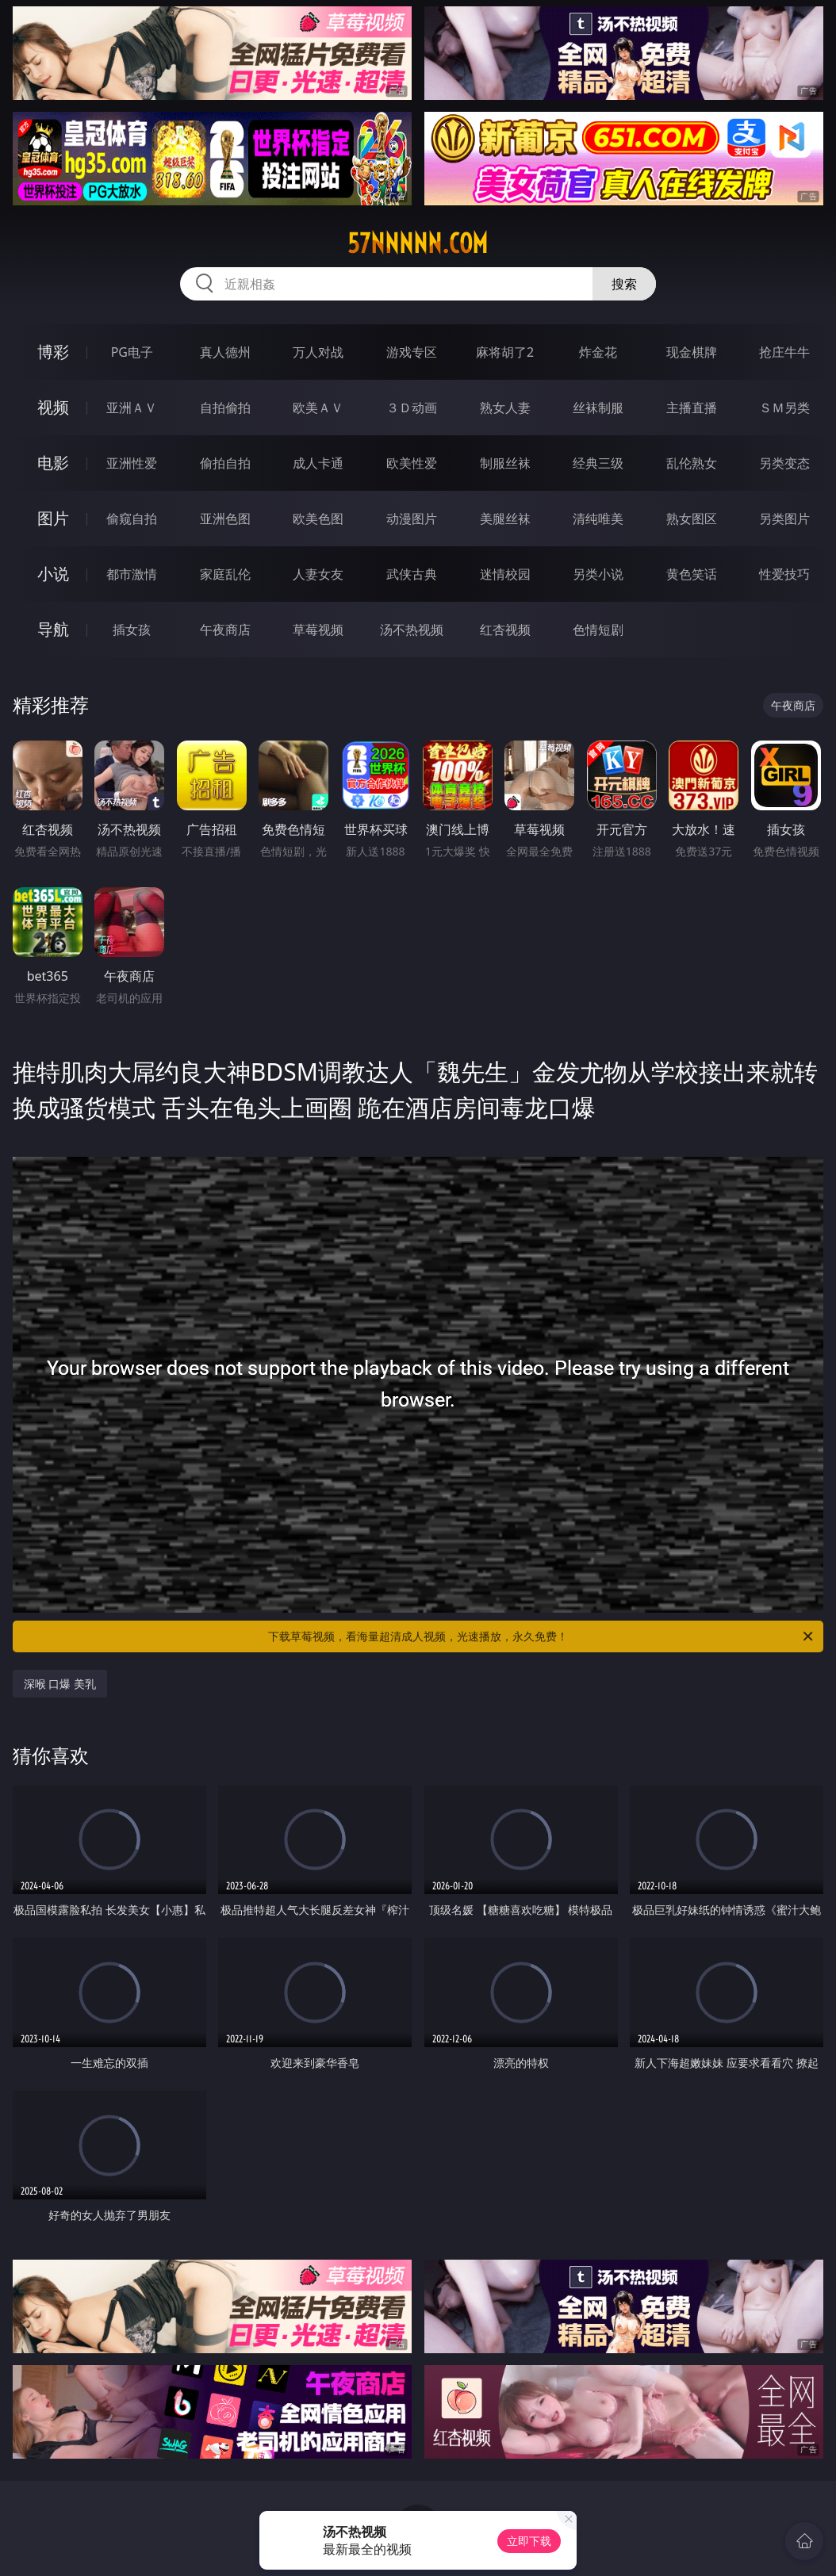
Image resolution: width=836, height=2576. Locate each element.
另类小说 (598, 574)
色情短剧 (598, 629)
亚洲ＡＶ (131, 407)
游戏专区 (411, 352)
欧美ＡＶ (318, 407)
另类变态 (784, 463)
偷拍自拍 (225, 463)
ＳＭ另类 (784, 407)
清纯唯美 (598, 518)
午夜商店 (225, 629)
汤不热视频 (411, 629)
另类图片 (784, 518)
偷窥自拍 (131, 518)
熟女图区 (691, 518)
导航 (53, 629)
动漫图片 (411, 518)
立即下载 (529, 2540)
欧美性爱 (411, 463)
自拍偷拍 (225, 407)
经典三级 (598, 463)
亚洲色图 (225, 518)
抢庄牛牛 (784, 352)
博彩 (53, 351)
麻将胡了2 (505, 352)
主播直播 (691, 407)
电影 (53, 462)
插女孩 (132, 629)
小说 (53, 573)
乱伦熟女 (691, 463)
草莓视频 (318, 629)
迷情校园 (505, 574)
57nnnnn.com (417, 243)
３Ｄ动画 (411, 407)
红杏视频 (505, 629)
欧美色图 (318, 518)
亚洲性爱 (131, 463)
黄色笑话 (691, 574)
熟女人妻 (505, 407)
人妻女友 (318, 574)
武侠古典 (411, 574)
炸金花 (598, 352)
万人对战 (318, 352)
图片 (53, 518)
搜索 (624, 284)
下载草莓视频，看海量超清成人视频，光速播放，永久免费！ (541, 1636)
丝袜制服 (598, 407)
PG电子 (132, 352)
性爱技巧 (784, 574)
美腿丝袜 (505, 518)
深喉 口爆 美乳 (60, 1683)
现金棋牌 (691, 352)
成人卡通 (318, 463)
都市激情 (131, 574)
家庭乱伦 (225, 574)
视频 (53, 407)
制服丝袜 (505, 463)
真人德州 (225, 352)
